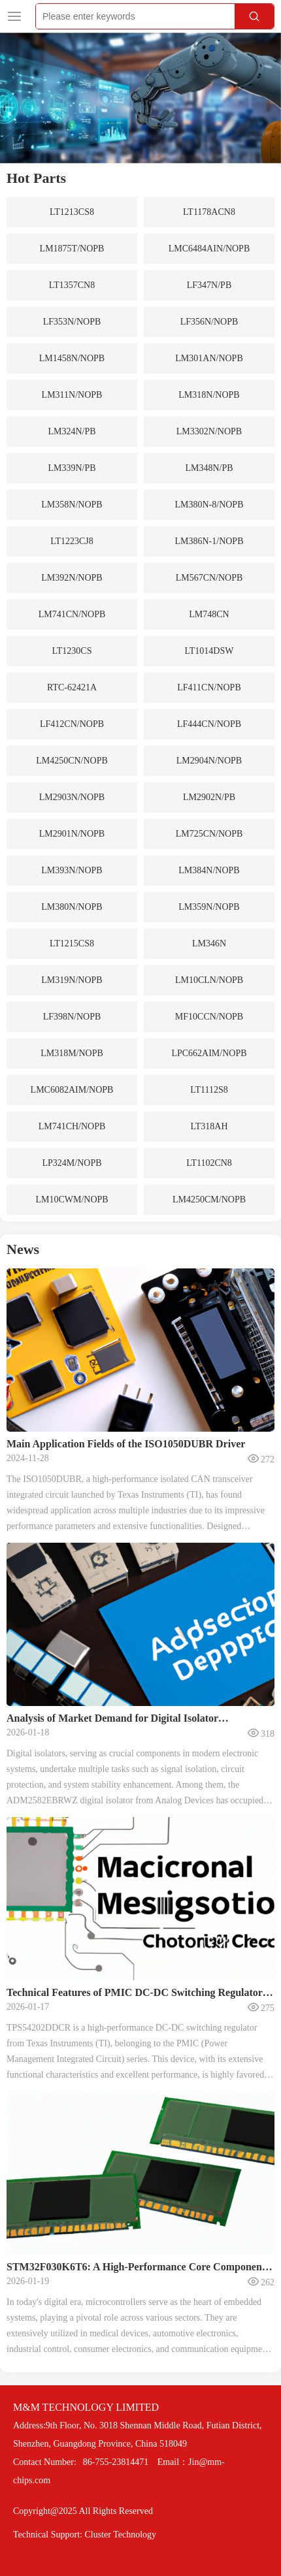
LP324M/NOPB (71, 1163)
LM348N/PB (209, 468)
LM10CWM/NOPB (71, 1199)
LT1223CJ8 (71, 541)
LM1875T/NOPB (72, 248)
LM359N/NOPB (208, 907)
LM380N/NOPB (71, 907)
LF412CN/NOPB (72, 724)
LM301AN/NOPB (208, 358)
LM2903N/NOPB (72, 797)
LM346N (209, 943)
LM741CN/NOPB (72, 614)
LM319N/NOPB (71, 980)
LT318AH (208, 1126)
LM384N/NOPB (208, 870)
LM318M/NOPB (72, 1053)
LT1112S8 (209, 1090)
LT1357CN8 (72, 285)
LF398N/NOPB (72, 1017)
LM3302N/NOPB (209, 431)
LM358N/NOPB (71, 504)
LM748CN (209, 614)
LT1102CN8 (209, 1163)
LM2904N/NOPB (209, 760)
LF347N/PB (209, 285)
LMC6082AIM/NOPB (72, 1090)
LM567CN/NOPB (209, 578)
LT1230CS (72, 651)
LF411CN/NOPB (209, 687)
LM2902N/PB (209, 797)
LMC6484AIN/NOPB (209, 248)
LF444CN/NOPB (209, 724)
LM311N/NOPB (72, 395)
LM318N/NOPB (208, 395)
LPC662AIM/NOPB (208, 1053)
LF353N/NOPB (72, 322)
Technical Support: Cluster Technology (84, 2534)
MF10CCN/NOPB (209, 1017)
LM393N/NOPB (71, 870)
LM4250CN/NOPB (72, 760)
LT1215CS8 (72, 943)
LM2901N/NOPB (72, 834)
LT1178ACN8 (209, 212)
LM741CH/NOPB (72, 1126)
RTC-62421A (72, 687)
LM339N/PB (71, 468)
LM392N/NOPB (71, 578)
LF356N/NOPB (209, 322)
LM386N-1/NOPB (208, 541)
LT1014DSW (209, 651)
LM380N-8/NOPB (208, 504)
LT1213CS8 (72, 212)
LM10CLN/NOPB (209, 980)
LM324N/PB (71, 431)
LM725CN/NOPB (209, 834)
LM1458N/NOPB (72, 358)
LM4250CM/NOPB (209, 1199)
